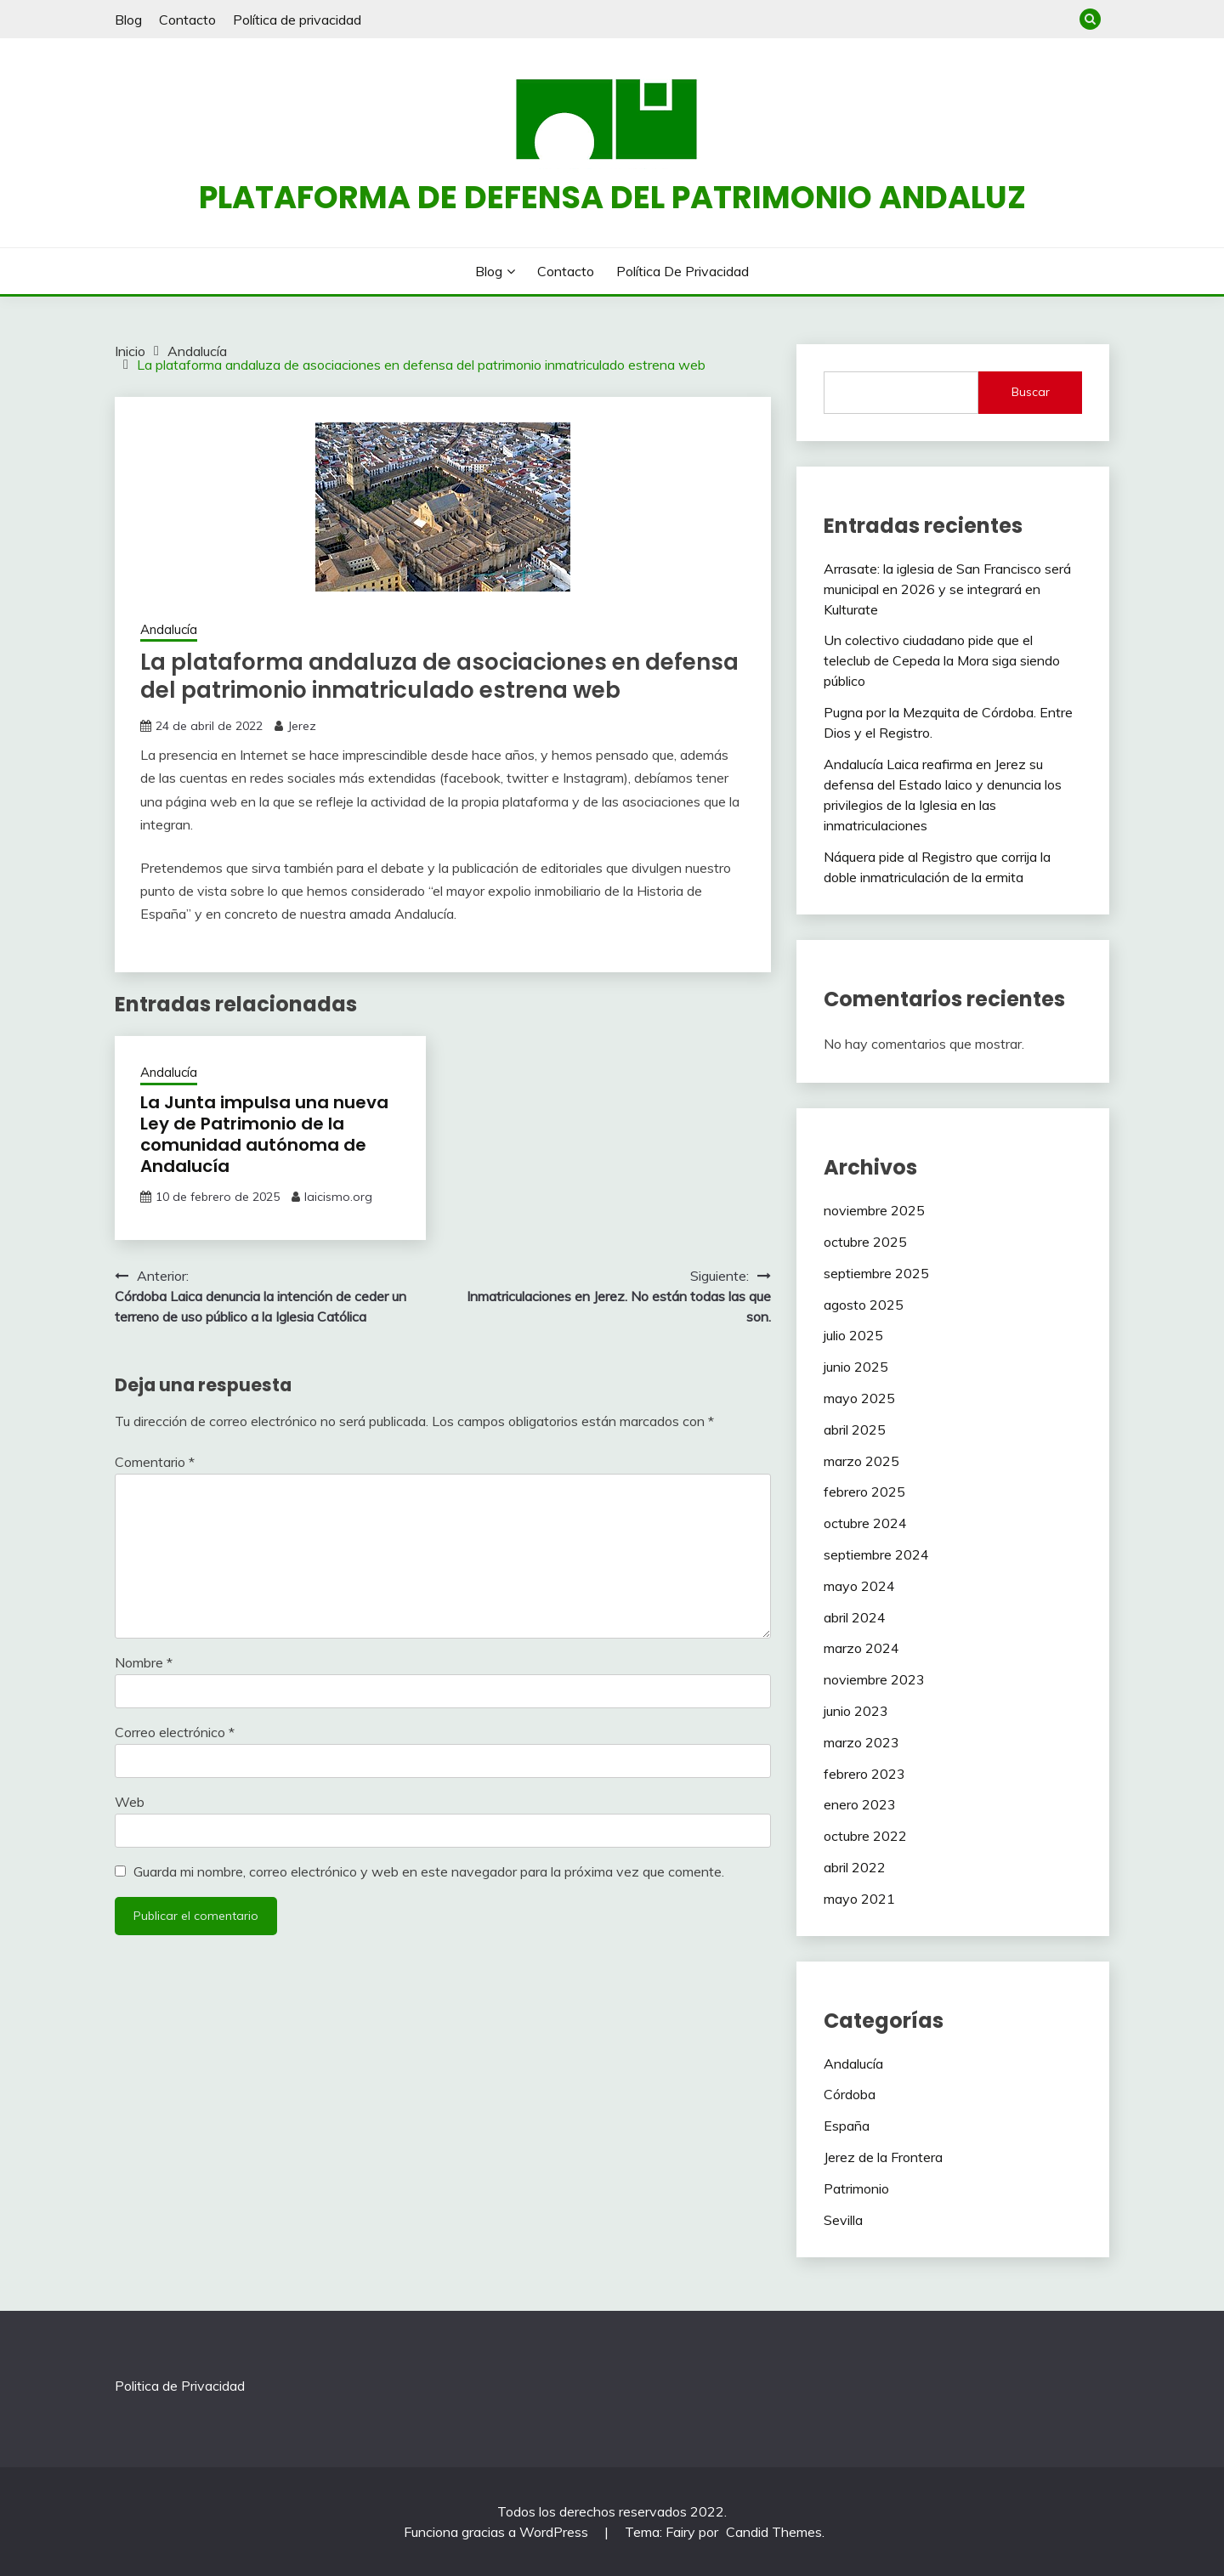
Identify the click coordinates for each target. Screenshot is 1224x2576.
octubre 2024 (865, 1522)
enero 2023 (860, 1804)
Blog (128, 19)
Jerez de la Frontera (883, 2157)
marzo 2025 (861, 1460)
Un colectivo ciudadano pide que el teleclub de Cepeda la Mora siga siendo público (942, 660)
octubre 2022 (865, 1835)
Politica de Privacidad (180, 2385)
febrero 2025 (864, 1491)
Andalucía (168, 629)
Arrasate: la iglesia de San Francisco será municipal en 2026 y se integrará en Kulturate (947, 589)
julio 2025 (853, 1335)
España (847, 2125)
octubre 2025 (865, 1241)
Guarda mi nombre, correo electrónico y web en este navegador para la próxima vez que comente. (428, 1871)
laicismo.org (338, 1196)
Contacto (187, 19)
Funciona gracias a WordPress (498, 2531)
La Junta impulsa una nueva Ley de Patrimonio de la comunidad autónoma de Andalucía (264, 1134)
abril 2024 (855, 1617)
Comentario (155, 1461)
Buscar (1031, 391)
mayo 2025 (859, 1398)
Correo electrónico (175, 1732)
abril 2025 (855, 1429)
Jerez (301, 725)
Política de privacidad (297, 19)
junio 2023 (856, 1710)
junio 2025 (856, 1366)
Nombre (144, 1662)
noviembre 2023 (874, 1679)
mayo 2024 (859, 1585)
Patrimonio (856, 2188)
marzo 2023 (861, 1742)
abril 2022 (855, 1867)
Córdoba (850, 2094)
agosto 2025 (864, 1304)
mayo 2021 (859, 1898)
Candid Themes (774, 2531)
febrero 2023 (864, 1773)
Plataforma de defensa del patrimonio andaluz (612, 197)
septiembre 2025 (876, 1273)
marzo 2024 (861, 1647)
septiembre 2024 (876, 1554)
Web (129, 1801)
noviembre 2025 (874, 1210)
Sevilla (843, 2219)
